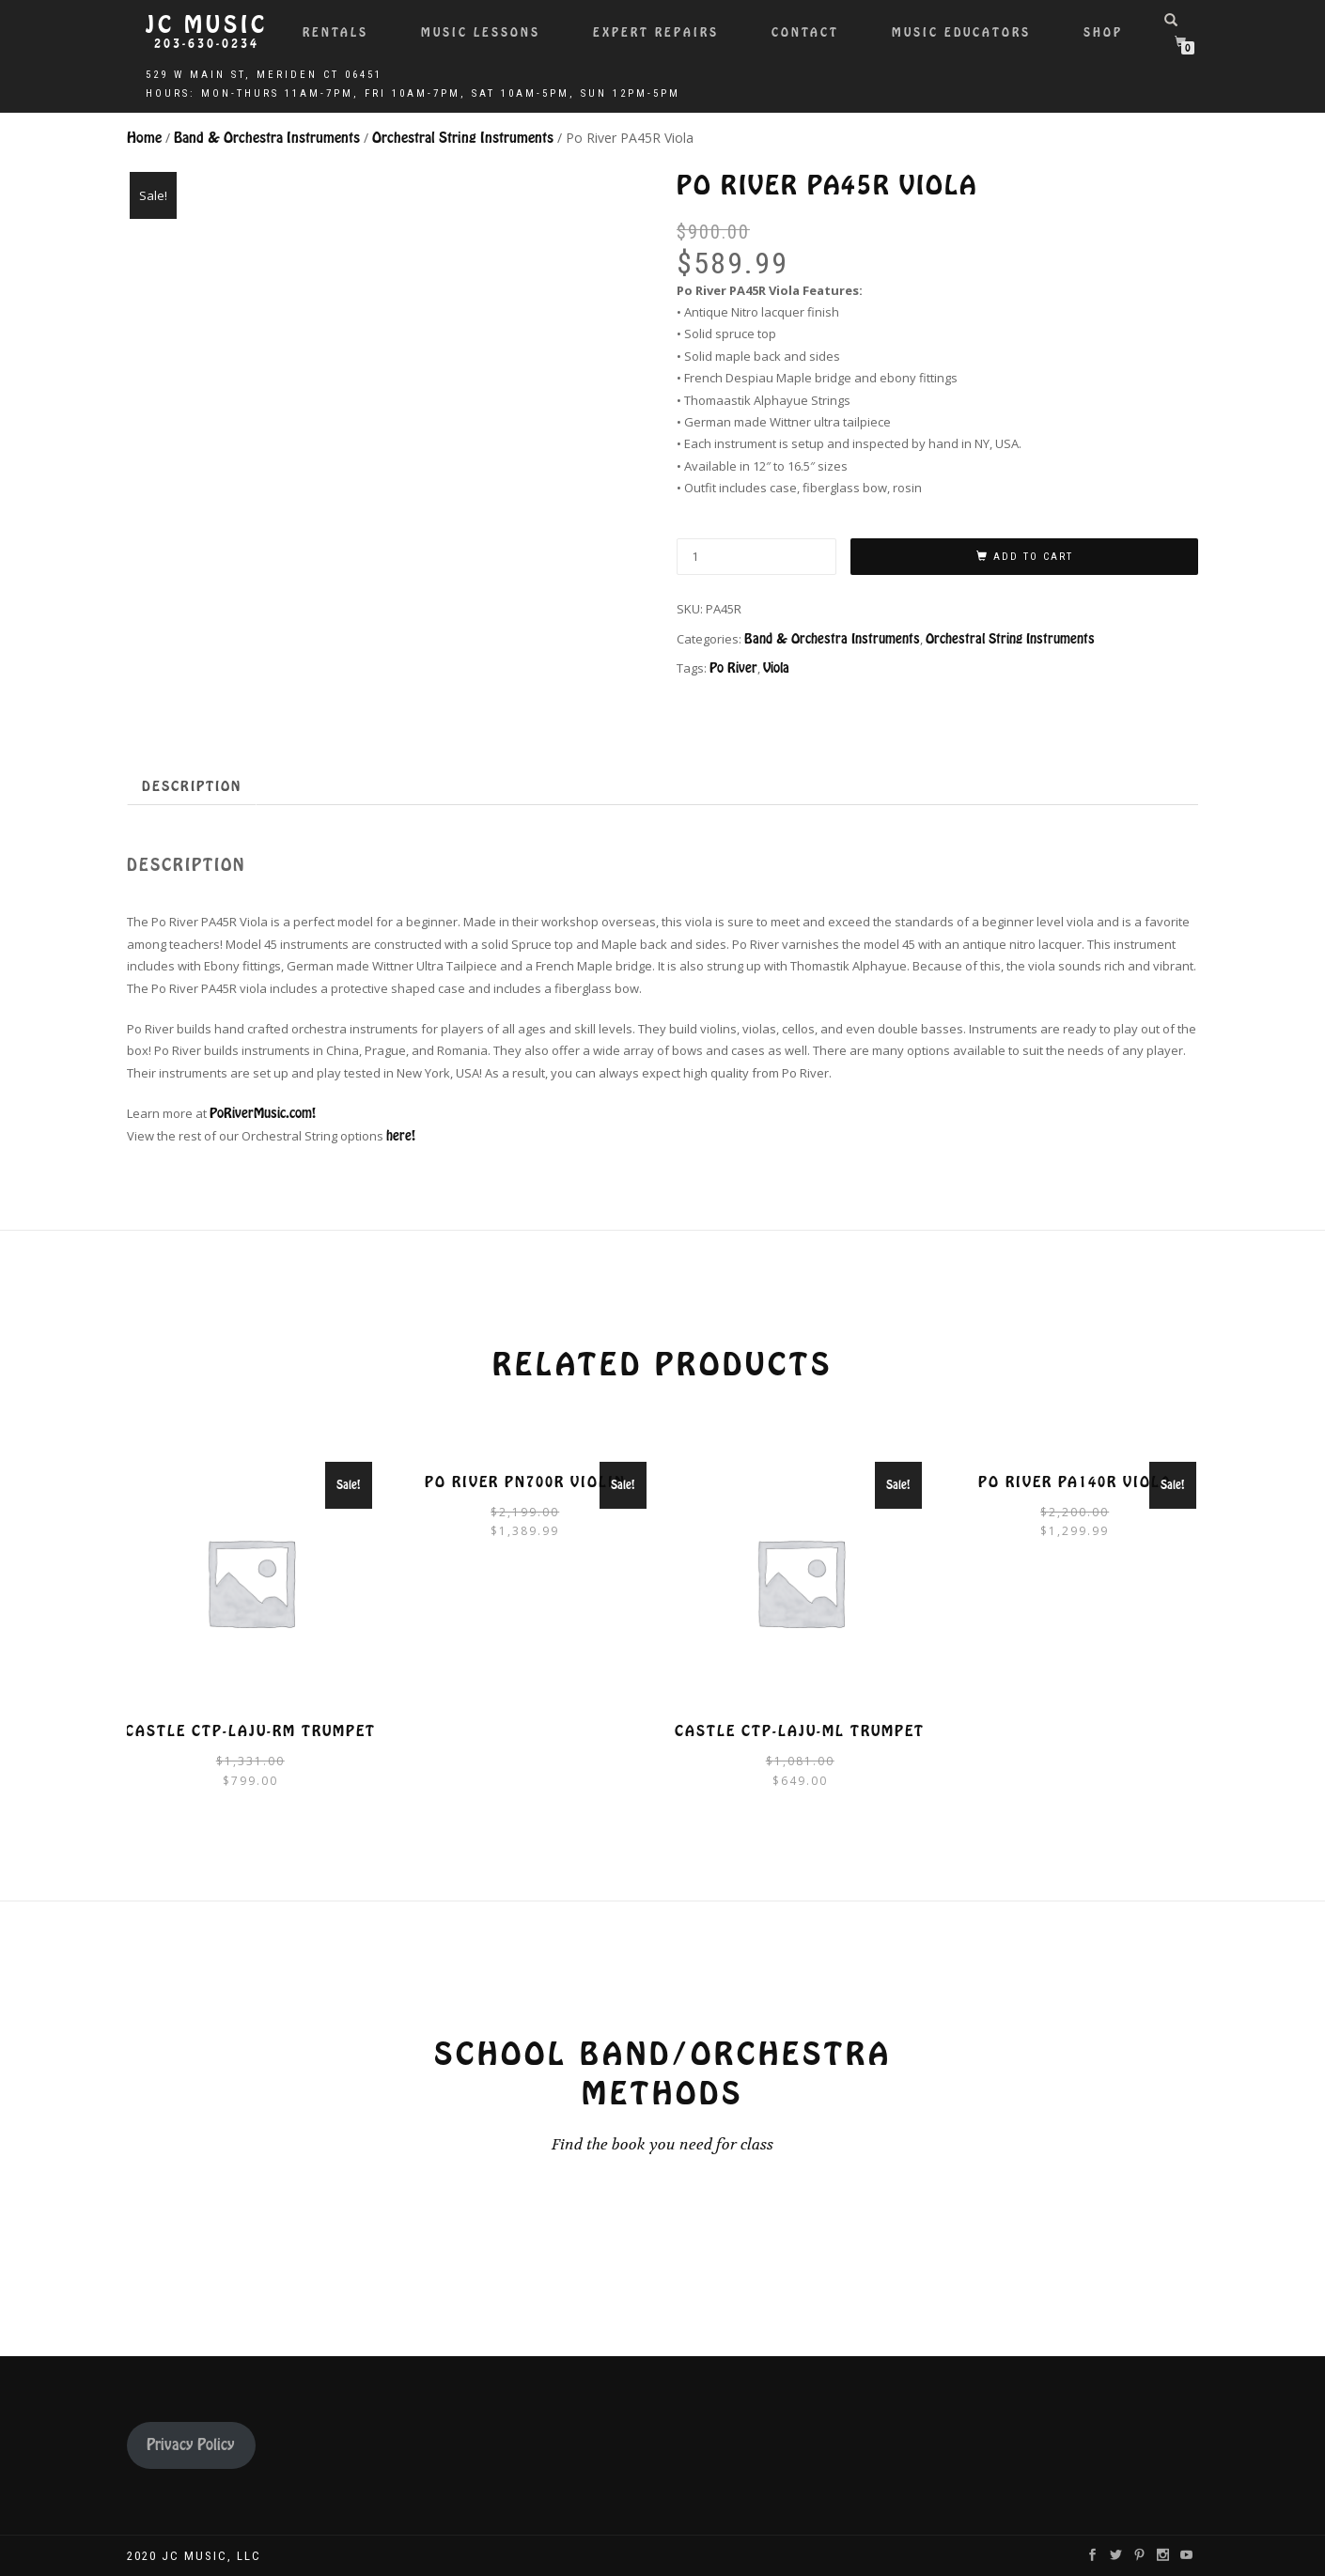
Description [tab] (192, 786)
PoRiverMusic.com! (263, 1113)
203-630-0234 (206, 44)
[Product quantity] (756, 556)
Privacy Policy (191, 2445)
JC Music (207, 25)
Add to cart (1033, 557)
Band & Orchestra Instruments (267, 138)
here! (400, 1135)
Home (144, 138)
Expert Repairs (656, 32)
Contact (805, 32)
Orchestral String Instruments (462, 138)
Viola (776, 668)
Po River (733, 668)
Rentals (335, 32)
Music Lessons (480, 32)
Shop (1103, 32)
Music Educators (961, 32)
